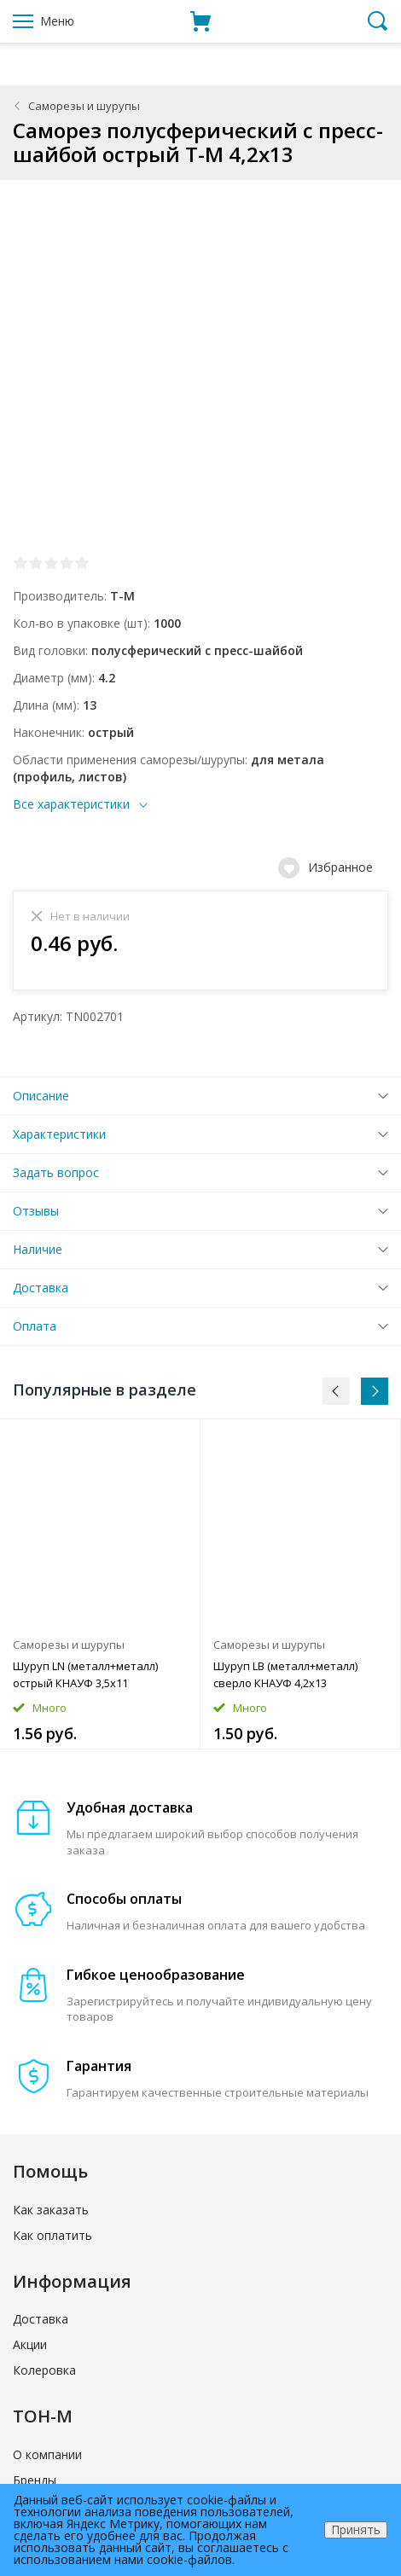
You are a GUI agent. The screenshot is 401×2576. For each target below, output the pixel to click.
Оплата (34, 1326)
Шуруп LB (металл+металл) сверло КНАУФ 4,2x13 (285, 1674)
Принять (356, 2529)
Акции (30, 2344)
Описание (41, 1096)
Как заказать (51, 2210)
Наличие (37, 1249)
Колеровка (44, 2370)
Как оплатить (52, 2235)
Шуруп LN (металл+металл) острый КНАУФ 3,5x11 (85, 1674)
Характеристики (59, 1134)
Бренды (34, 2480)
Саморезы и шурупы (84, 105)
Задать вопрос (56, 1172)
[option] (100, 1584)
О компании (47, 2454)
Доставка (40, 1287)
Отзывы (36, 1211)
